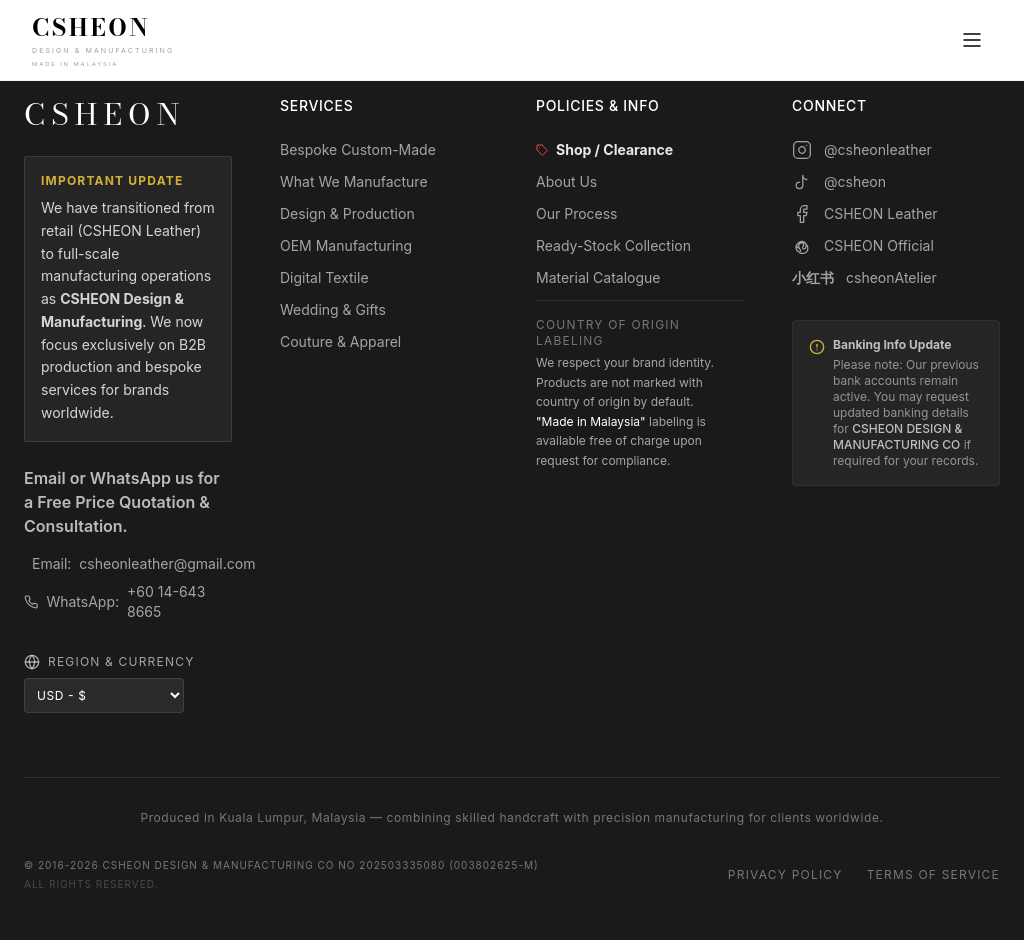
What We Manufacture (354, 181)
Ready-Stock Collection (613, 245)
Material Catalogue (598, 277)
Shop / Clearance (604, 149)
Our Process (577, 213)
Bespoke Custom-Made (358, 149)
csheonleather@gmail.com (167, 563)
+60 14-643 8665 (166, 601)
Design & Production (347, 213)
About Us (566, 181)
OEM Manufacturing (346, 245)
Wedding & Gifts (333, 309)
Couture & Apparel (340, 341)
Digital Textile (324, 277)
